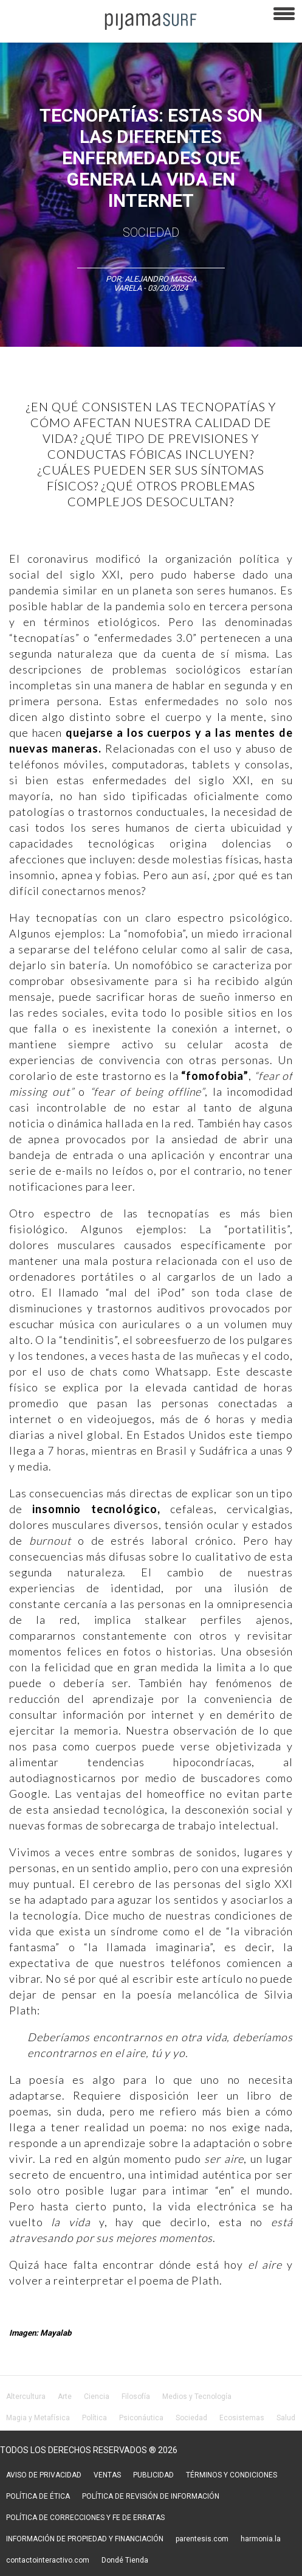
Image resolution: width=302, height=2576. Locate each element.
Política (94, 2418)
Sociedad (151, 232)
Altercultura (26, 2396)
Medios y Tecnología (197, 2396)
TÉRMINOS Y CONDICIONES (231, 2475)
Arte (65, 2396)
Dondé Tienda (124, 2560)
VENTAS (107, 2475)
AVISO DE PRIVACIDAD (43, 2475)
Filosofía (136, 2396)
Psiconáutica (141, 2418)
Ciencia (96, 2396)
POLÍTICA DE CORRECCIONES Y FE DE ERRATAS (85, 2517)
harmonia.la (261, 2539)
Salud (285, 2418)
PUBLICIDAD (153, 2475)
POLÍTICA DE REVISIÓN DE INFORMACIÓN (150, 2496)
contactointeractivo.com (47, 2560)
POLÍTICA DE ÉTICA (38, 2496)
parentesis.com (202, 2539)
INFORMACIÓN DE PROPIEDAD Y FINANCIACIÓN (84, 2539)
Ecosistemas (241, 2418)
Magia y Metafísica (38, 2418)
